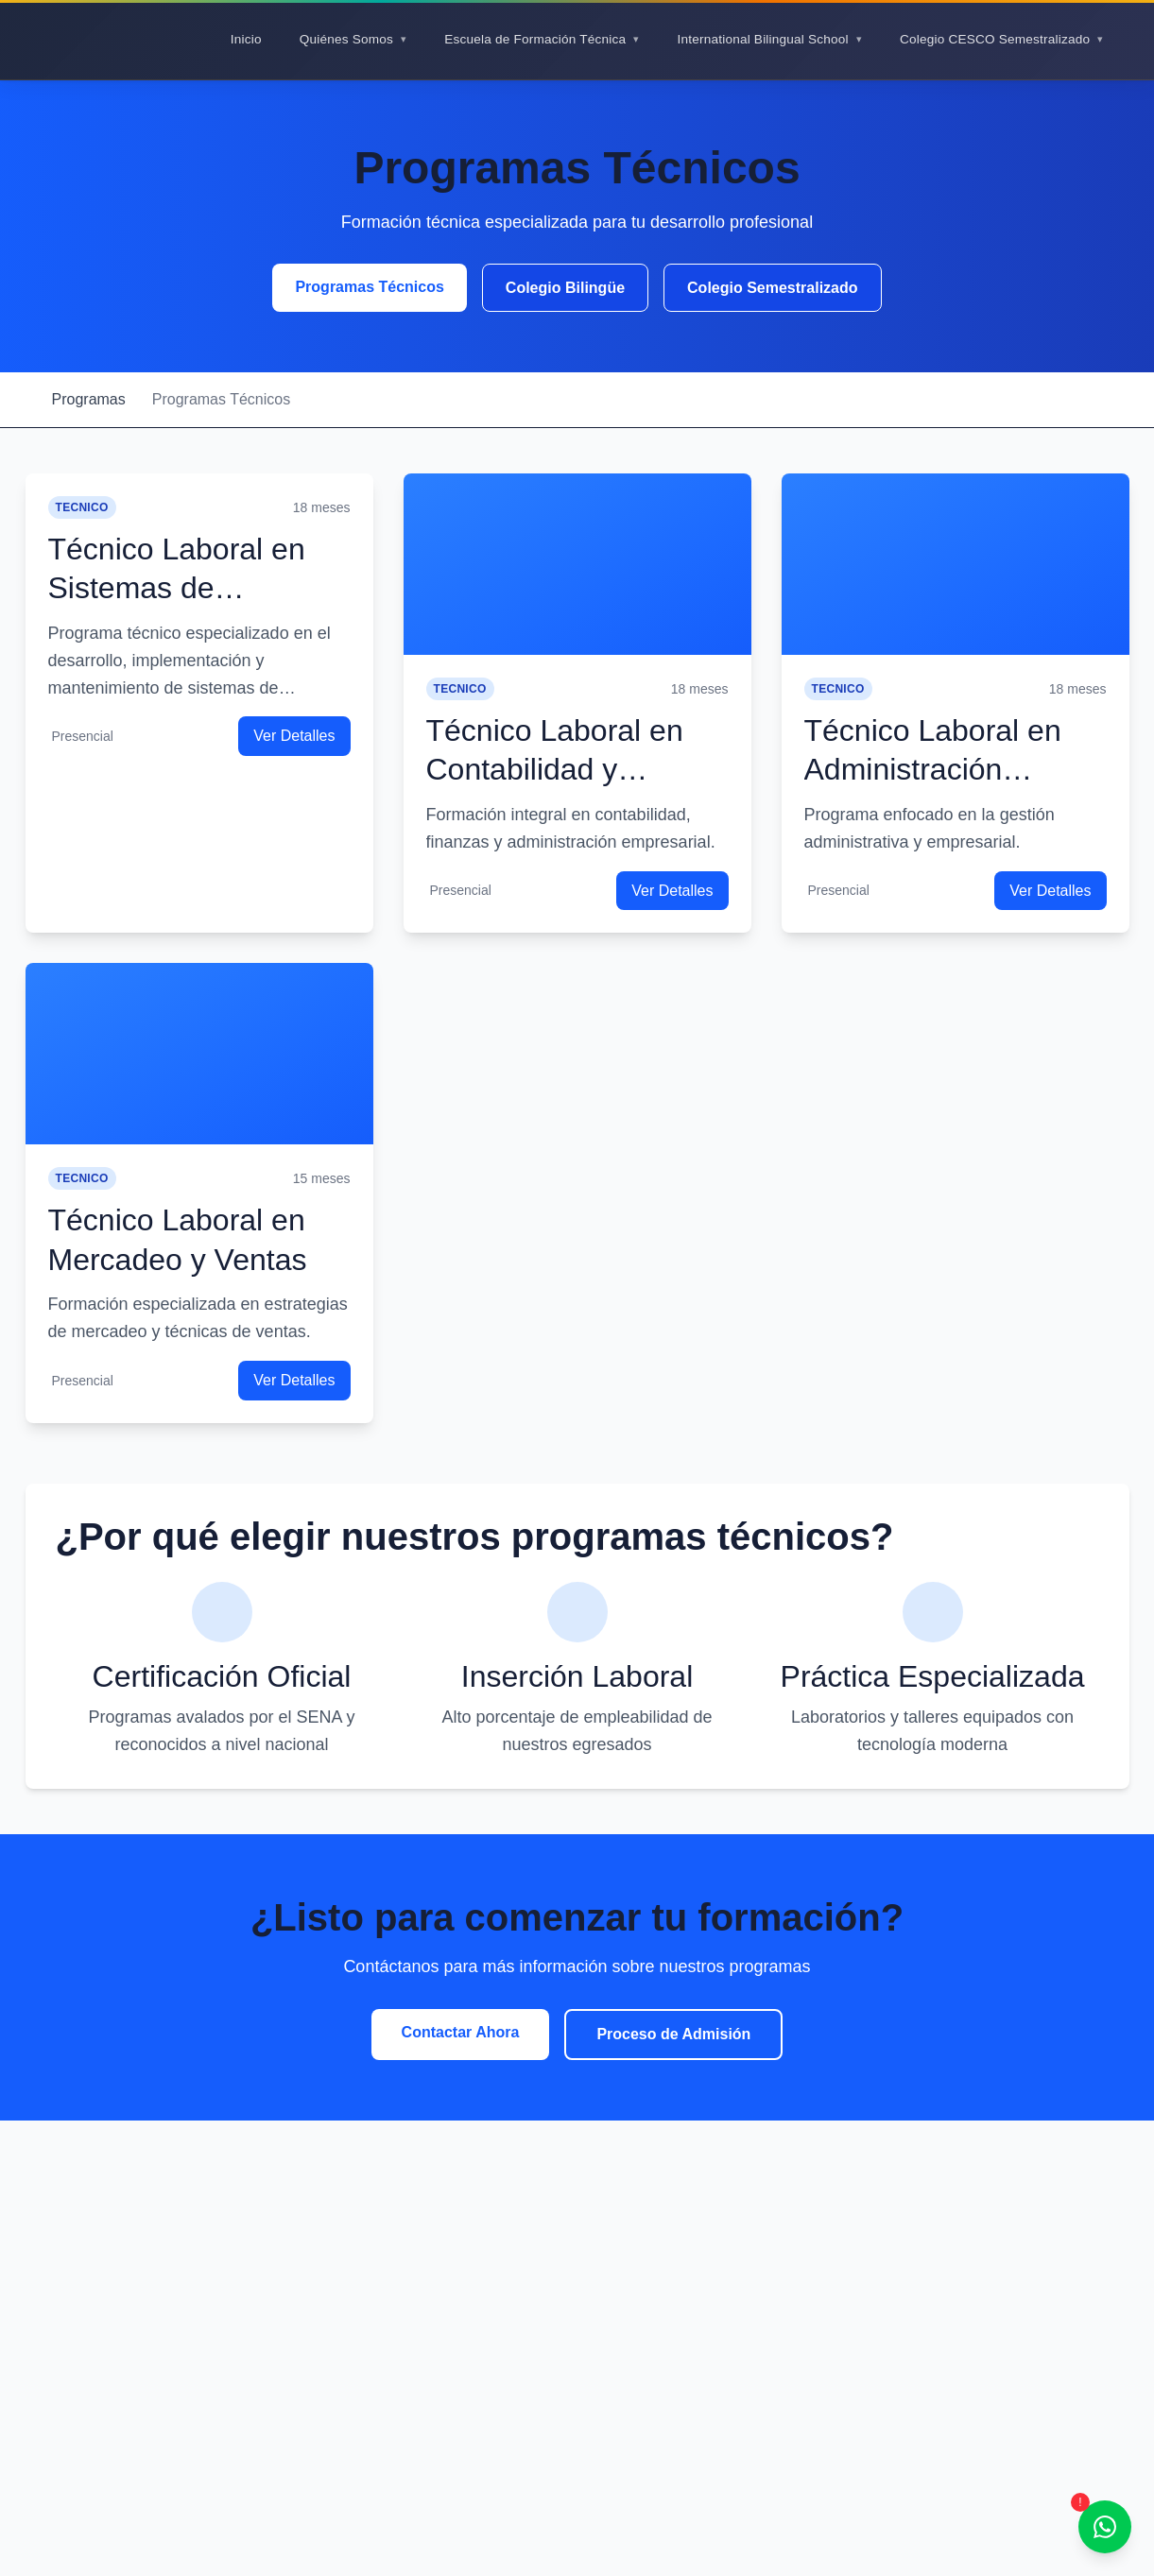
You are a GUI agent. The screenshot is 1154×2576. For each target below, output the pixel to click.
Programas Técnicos (369, 287)
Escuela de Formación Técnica (535, 39)
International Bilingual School (762, 39)
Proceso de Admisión (673, 2034)
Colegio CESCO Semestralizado (995, 39)
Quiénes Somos (346, 39)
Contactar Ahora (461, 2032)
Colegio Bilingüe (565, 288)
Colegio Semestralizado (772, 288)
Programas (89, 399)
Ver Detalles (294, 736)
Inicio (246, 39)
